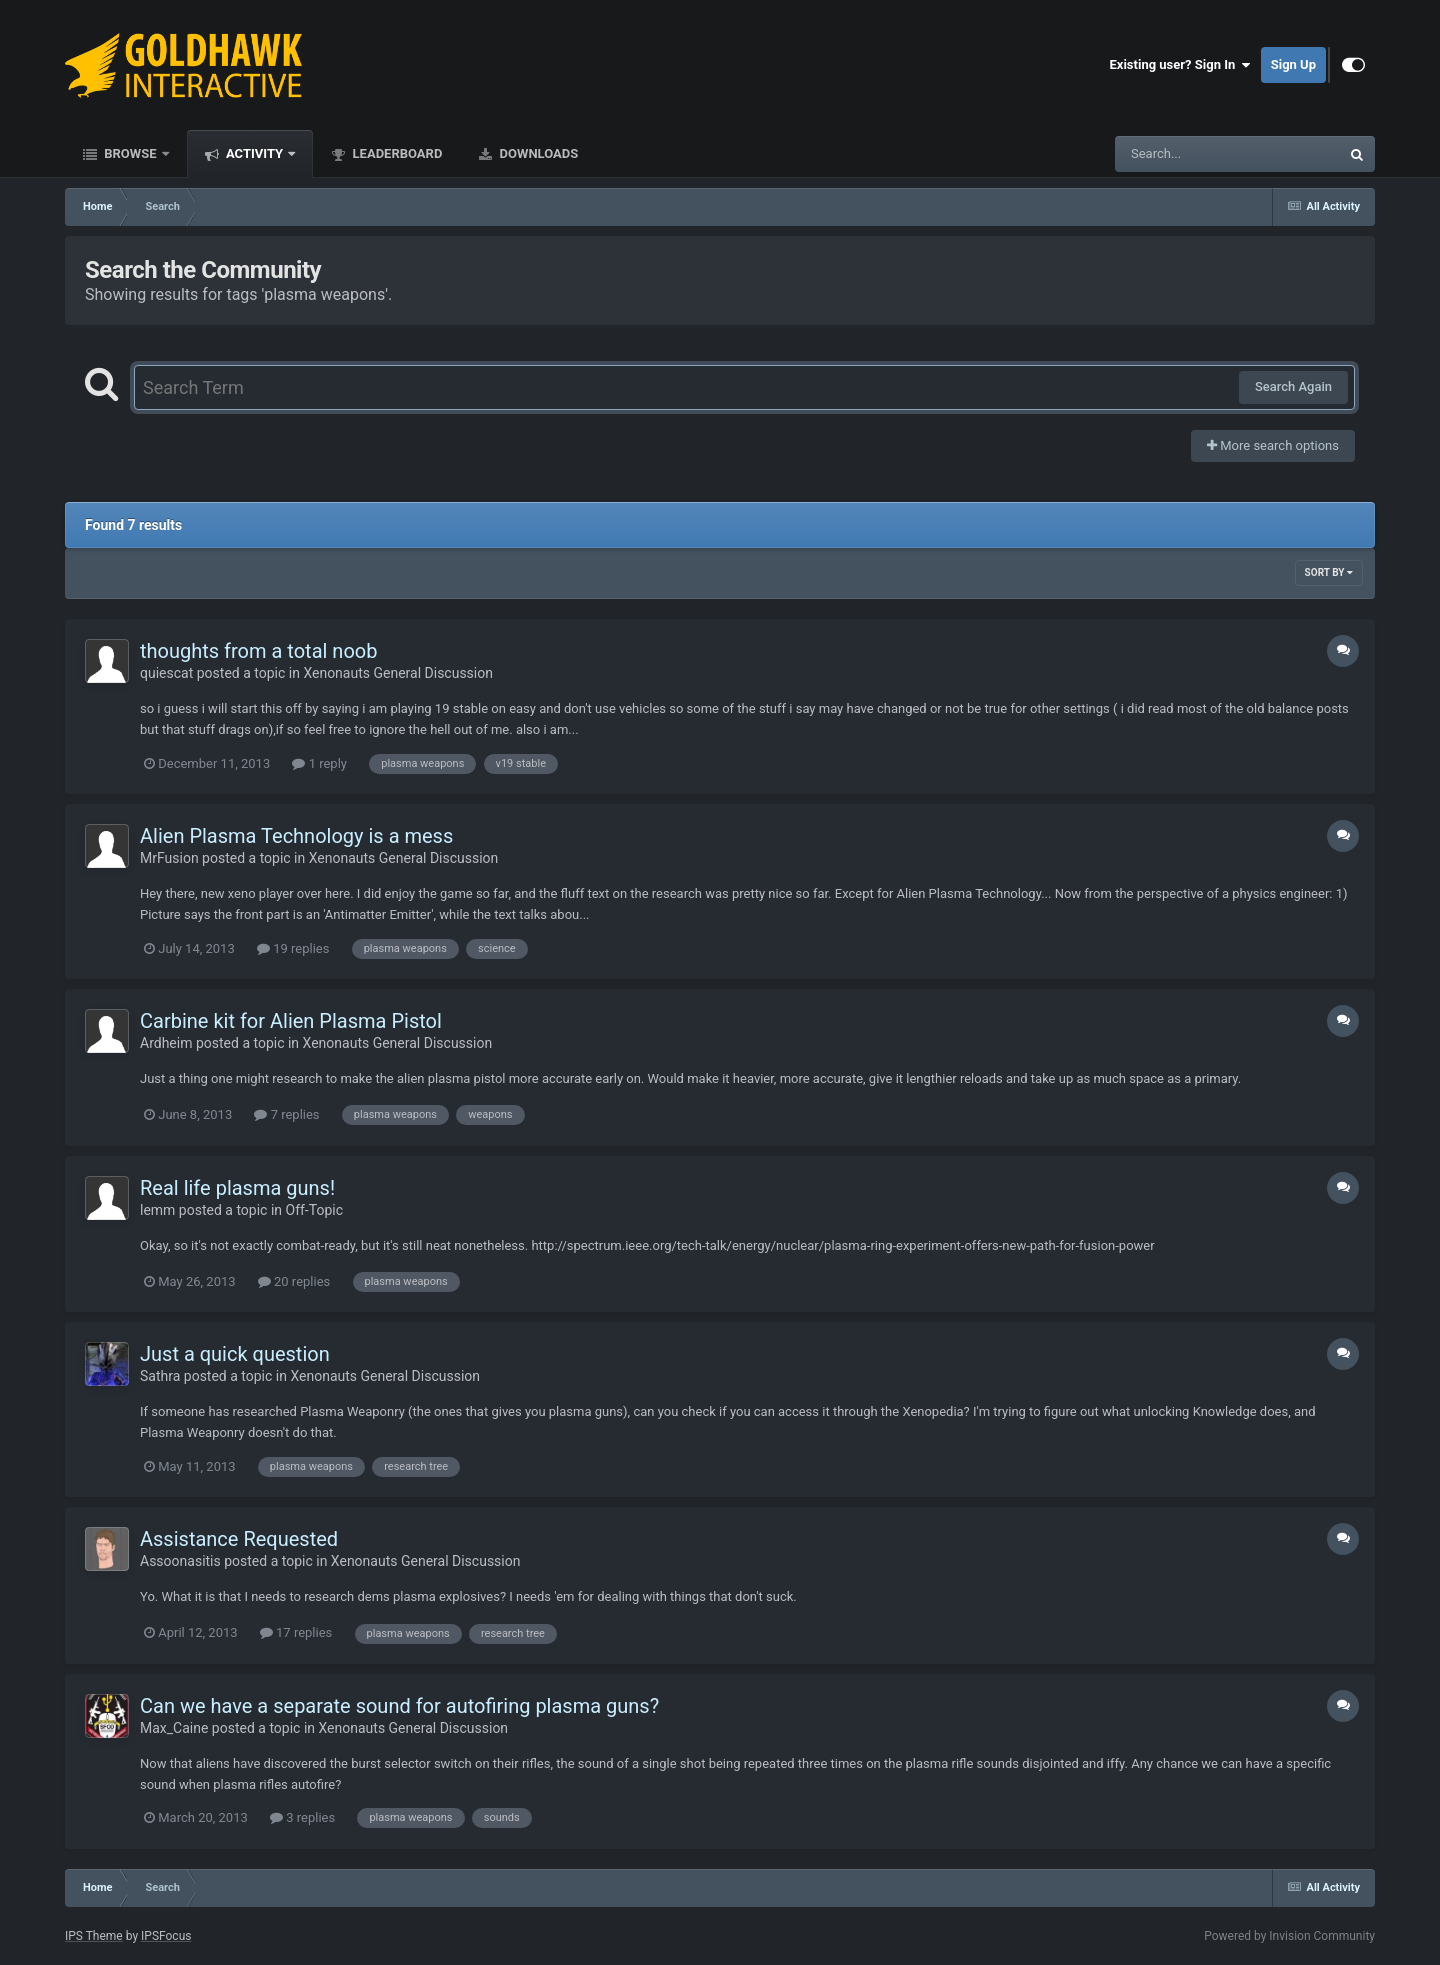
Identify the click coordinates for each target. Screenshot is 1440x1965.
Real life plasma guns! (237, 1188)
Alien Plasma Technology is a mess (296, 836)
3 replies (302, 1817)
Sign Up (1293, 64)
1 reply (319, 763)
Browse (130, 153)
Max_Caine (174, 1728)
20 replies (294, 1281)
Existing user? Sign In (1180, 65)
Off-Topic (315, 1210)
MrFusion (169, 858)
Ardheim (166, 1043)
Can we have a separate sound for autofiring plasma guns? (399, 1706)
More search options (1273, 445)
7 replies (286, 1114)
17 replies (296, 1632)
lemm (157, 1210)
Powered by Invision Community (1289, 1936)
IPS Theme (94, 1936)
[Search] (1177, 154)
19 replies (293, 948)
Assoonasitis (180, 1561)
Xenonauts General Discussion (398, 673)
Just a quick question (235, 1354)
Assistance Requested (239, 1539)
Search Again (1293, 386)
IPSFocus (166, 1936)
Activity (255, 153)
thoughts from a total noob (258, 651)
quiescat (166, 673)
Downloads (537, 153)
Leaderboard (395, 153)
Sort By (1329, 572)
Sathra (160, 1376)
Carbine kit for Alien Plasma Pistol (291, 1021)
